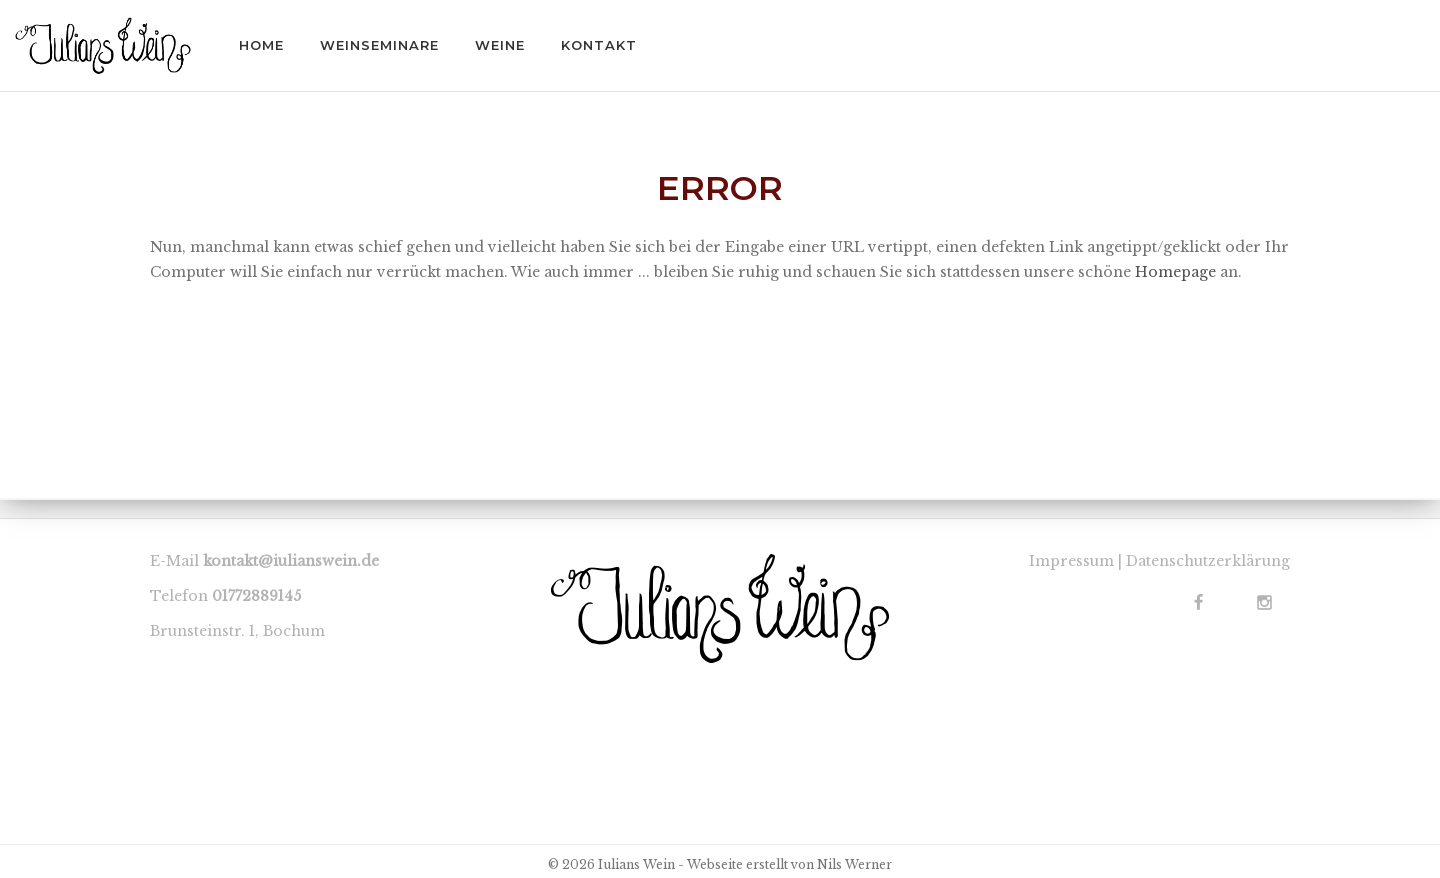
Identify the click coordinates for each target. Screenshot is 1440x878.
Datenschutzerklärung (1208, 561)
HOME (261, 45)
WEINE (500, 45)
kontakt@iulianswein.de (291, 561)
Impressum (1071, 561)
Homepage (1175, 272)
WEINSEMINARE (379, 45)
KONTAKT (599, 45)
